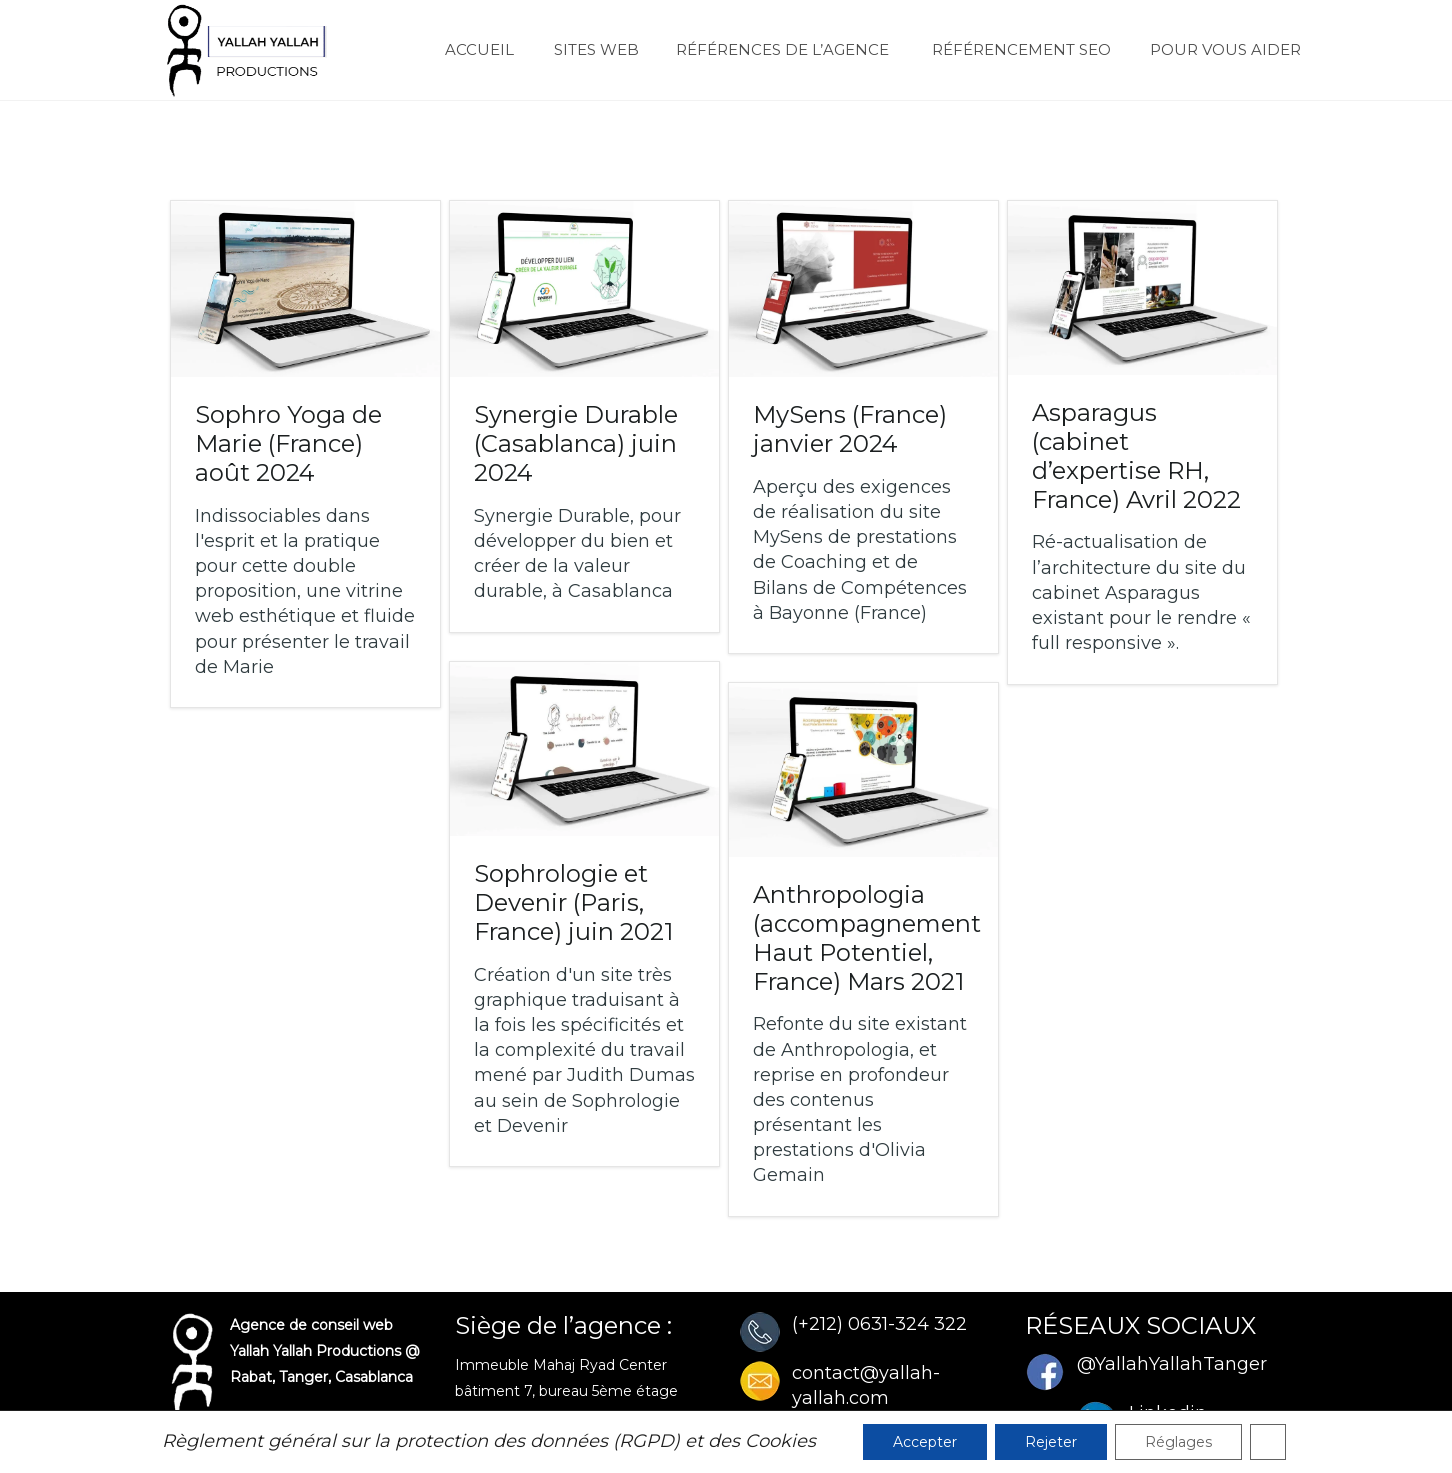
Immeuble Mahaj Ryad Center (561, 1365)
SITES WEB (586, 49)
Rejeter (1051, 1442)
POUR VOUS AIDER (1216, 49)
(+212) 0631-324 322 (879, 1324)
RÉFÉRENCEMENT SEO (1010, 49)
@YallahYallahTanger (1172, 1364)
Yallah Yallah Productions (315, 1351)
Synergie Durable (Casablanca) (576, 443)
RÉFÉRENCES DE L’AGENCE (774, 49)
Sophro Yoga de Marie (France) (288, 443)
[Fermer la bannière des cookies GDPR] (1268, 1442)
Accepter (925, 1442)
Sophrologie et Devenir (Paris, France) (573, 902)
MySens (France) (850, 429)
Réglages (1178, 1442)
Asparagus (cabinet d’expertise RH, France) (1136, 455)
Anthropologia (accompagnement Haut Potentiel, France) (867, 937)
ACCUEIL (470, 49)
